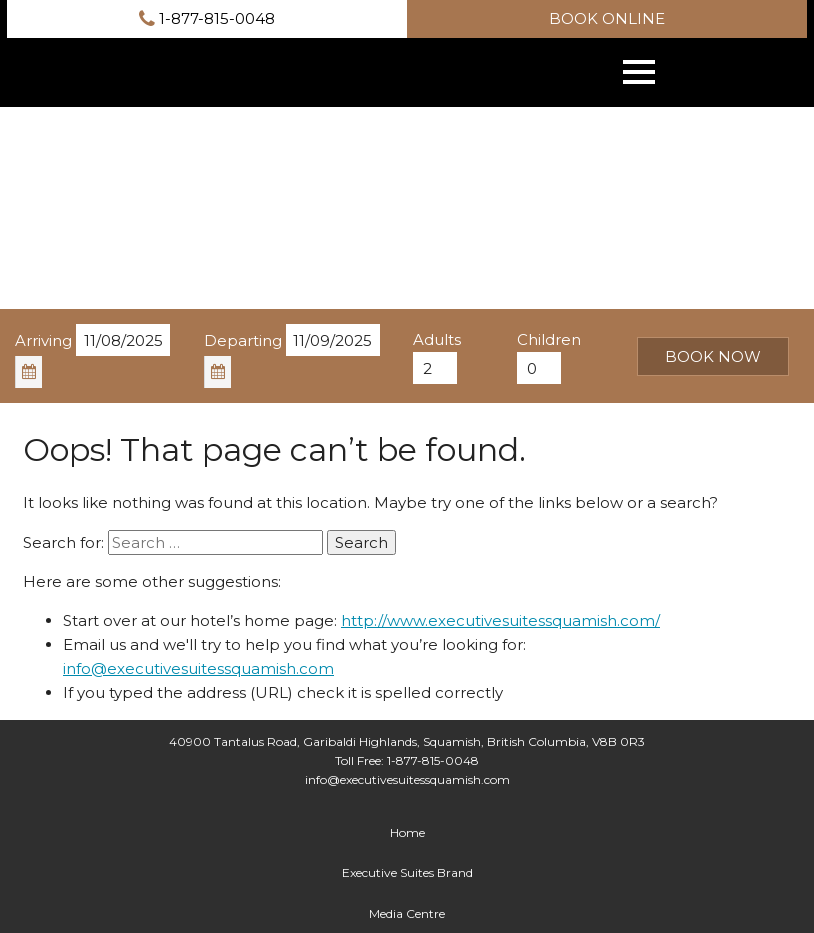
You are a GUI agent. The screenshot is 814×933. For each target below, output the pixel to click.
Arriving (43, 340)
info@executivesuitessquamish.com (198, 668)
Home (407, 832)
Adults (437, 339)
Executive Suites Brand (407, 872)
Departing (243, 340)
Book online (607, 18)
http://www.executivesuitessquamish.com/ (500, 620)
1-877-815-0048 (207, 18)
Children (549, 339)
